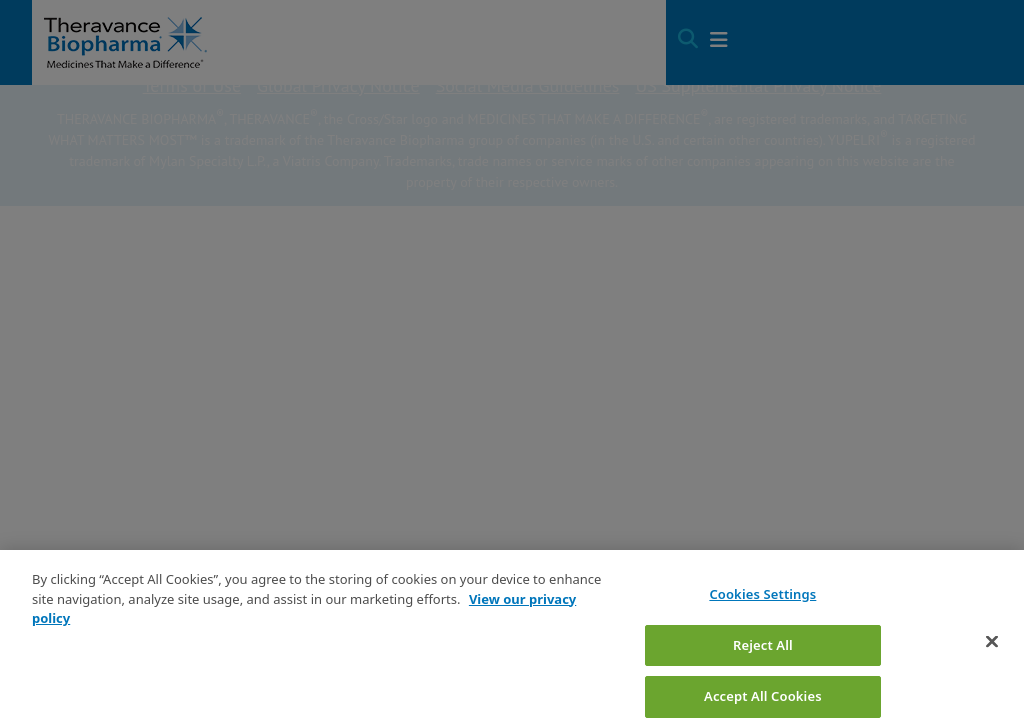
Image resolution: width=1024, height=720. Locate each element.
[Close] (992, 664)
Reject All (763, 667)
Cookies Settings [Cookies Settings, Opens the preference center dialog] (762, 617)
